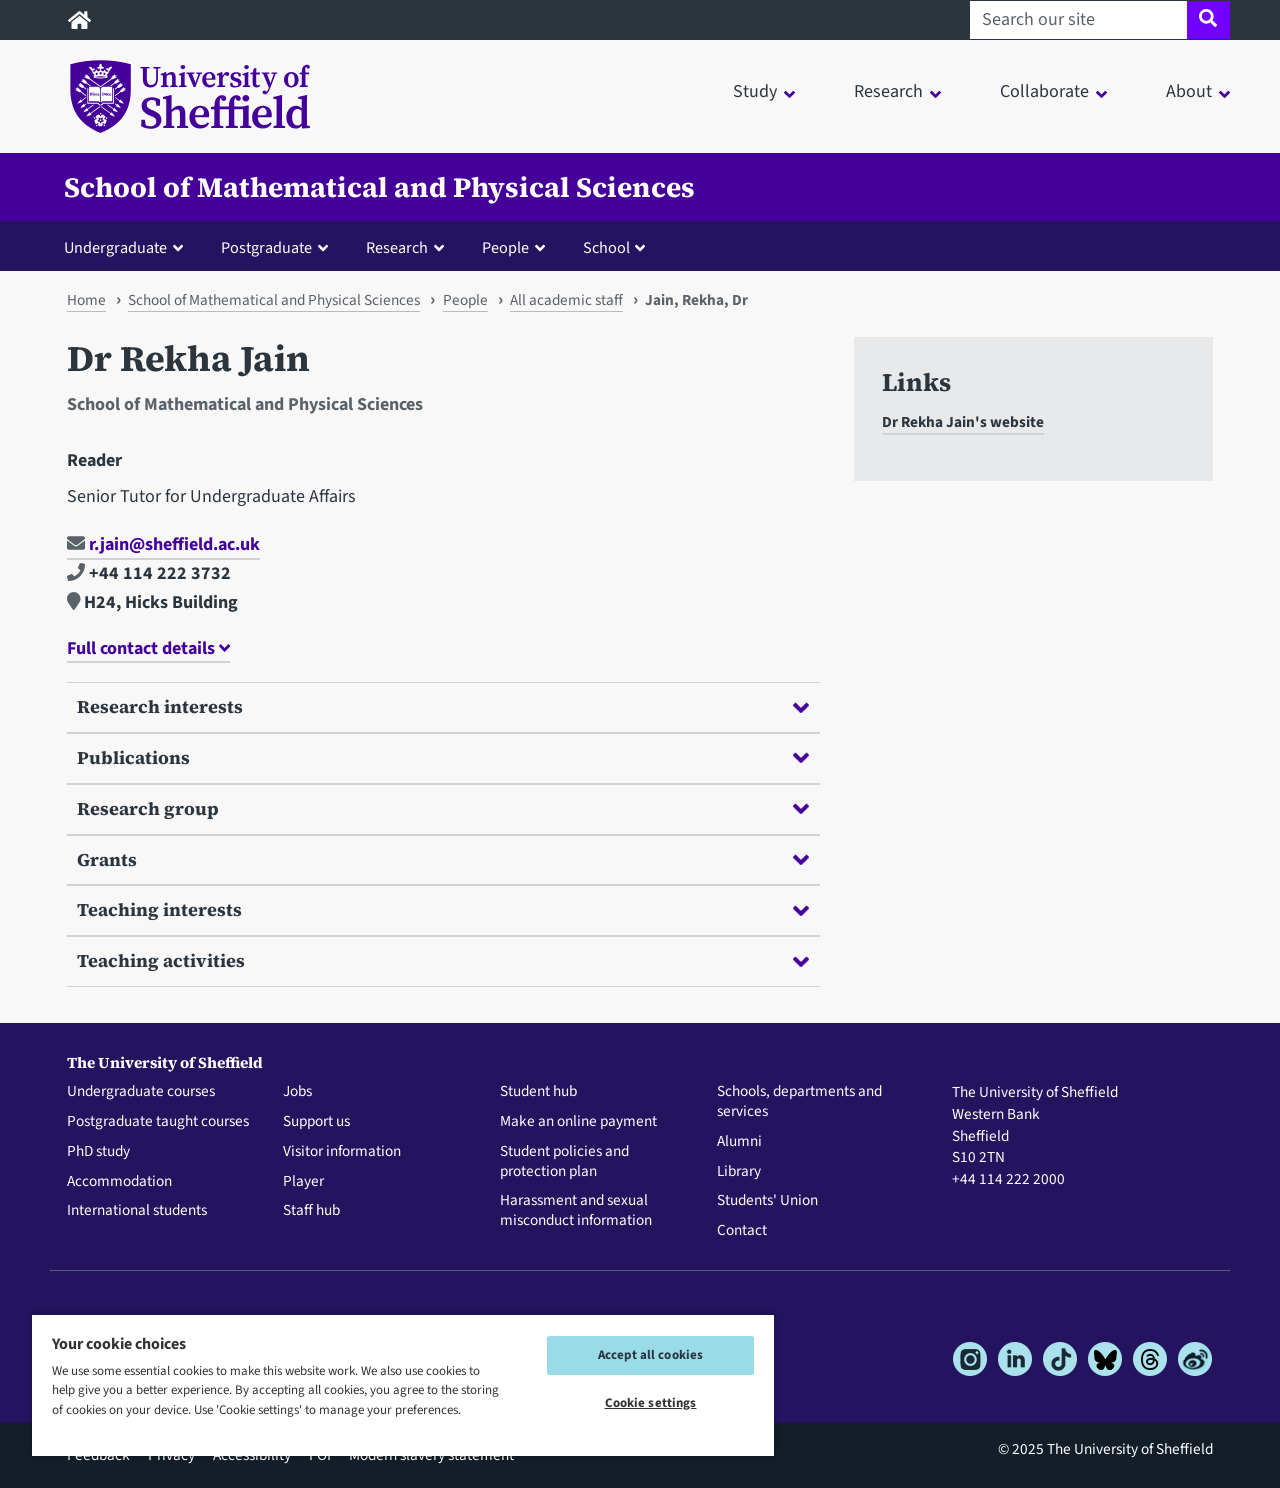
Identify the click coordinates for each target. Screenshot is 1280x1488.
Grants (443, 859)
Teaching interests (443, 909)
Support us (316, 1122)
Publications (443, 757)
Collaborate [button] (1044, 91)
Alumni (739, 1142)
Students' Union (767, 1201)
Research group (443, 808)
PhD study (98, 1152)
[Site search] (1208, 20)
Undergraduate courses (141, 1092)
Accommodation (119, 1182)
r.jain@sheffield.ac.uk (163, 544)
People (465, 300)
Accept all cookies (650, 1355)
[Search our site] (1078, 20)
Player (303, 1182)
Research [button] (888, 91)
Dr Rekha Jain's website (963, 422)
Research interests (443, 706)
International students (137, 1211)
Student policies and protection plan (564, 1162)
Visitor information (342, 1152)
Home (86, 300)
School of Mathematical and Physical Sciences (379, 187)
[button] (128, 247)
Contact (742, 1231)
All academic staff (566, 300)
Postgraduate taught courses (158, 1122)
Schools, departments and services (799, 1102)
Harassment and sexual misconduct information (576, 1211)
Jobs (297, 1092)
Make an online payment (578, 1122)
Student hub (538, 1092)
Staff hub (311, 1211)
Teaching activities (443, 960)
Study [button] (755, 91)
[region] (403, 1384)
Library (739, 1172)
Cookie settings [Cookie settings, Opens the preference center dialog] (651, 1403)
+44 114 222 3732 (149, 573)
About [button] (1189, 91)
